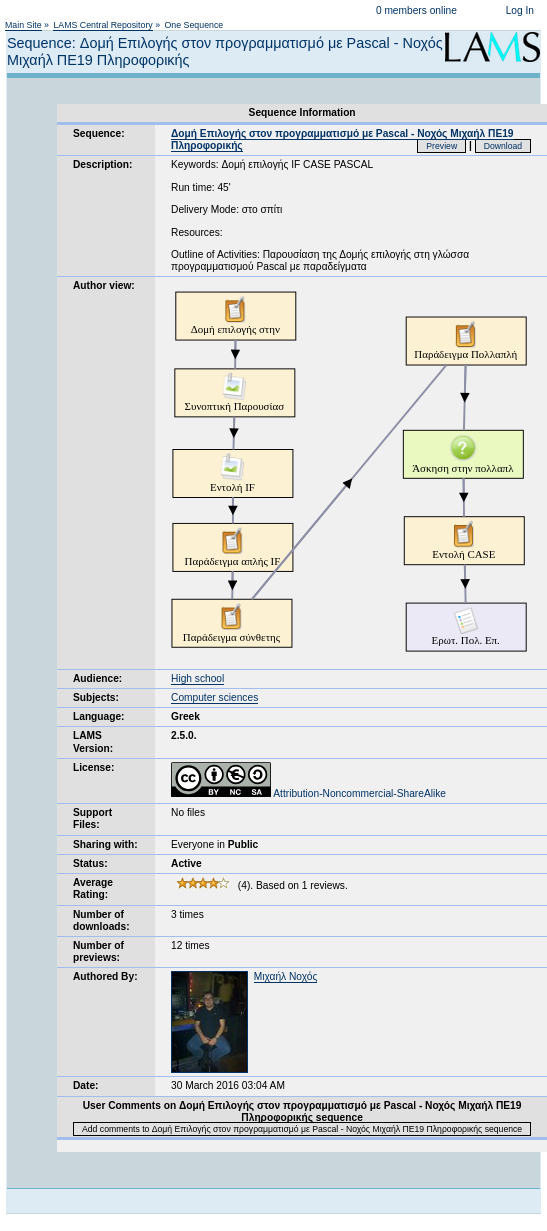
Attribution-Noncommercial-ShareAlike (308, 793)
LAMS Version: (93, 741)
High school (197, 678)
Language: (99, 716)
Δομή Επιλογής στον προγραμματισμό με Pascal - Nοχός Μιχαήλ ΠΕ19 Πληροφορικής (342, 139)
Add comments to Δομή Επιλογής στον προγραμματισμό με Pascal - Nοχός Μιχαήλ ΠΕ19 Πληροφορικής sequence (302, 1129)
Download (503, 146)
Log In (520, 10)
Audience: (97, 678)
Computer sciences (214, 697)
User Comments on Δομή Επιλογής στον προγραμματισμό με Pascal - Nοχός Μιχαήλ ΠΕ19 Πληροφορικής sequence (302, 1111)
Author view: (104, 285)
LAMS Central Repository (102, 25)
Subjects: (96, 697)
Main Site (23, 25)
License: (93, 767)
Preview (441, 146)
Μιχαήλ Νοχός (286, 976)
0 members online (416, 10)
